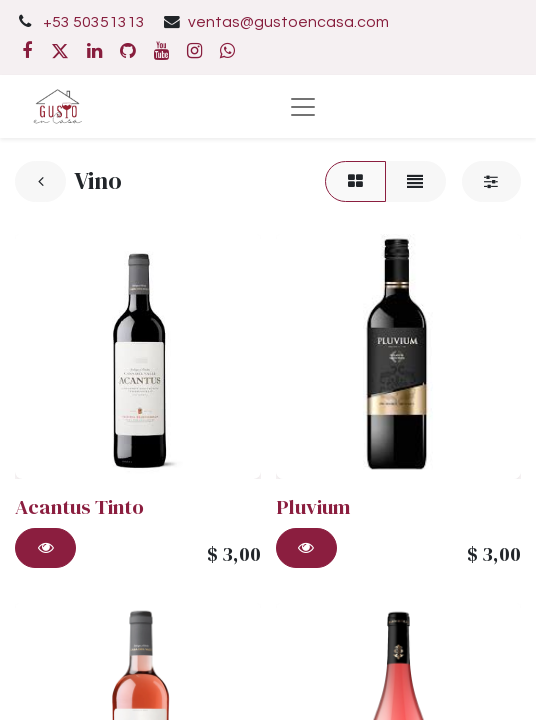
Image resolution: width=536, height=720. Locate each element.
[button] (45, 548)
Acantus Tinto (79, 507)
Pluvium (313, 507)
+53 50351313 (94, 22)
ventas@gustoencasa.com (288, 22)
